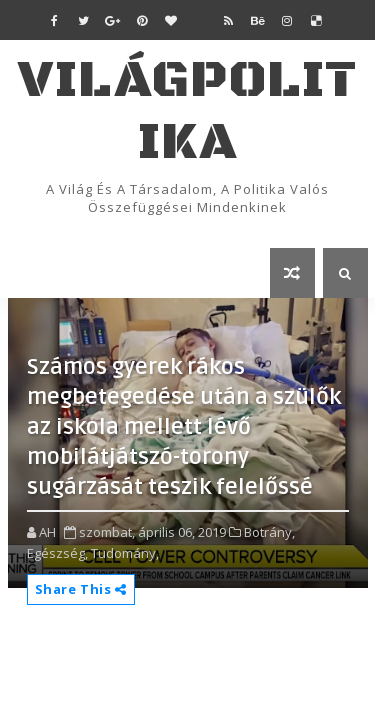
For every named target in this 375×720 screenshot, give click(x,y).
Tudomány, (125, 553)
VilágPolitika (187, 111)
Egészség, (57, 553)
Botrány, (269, 532)
